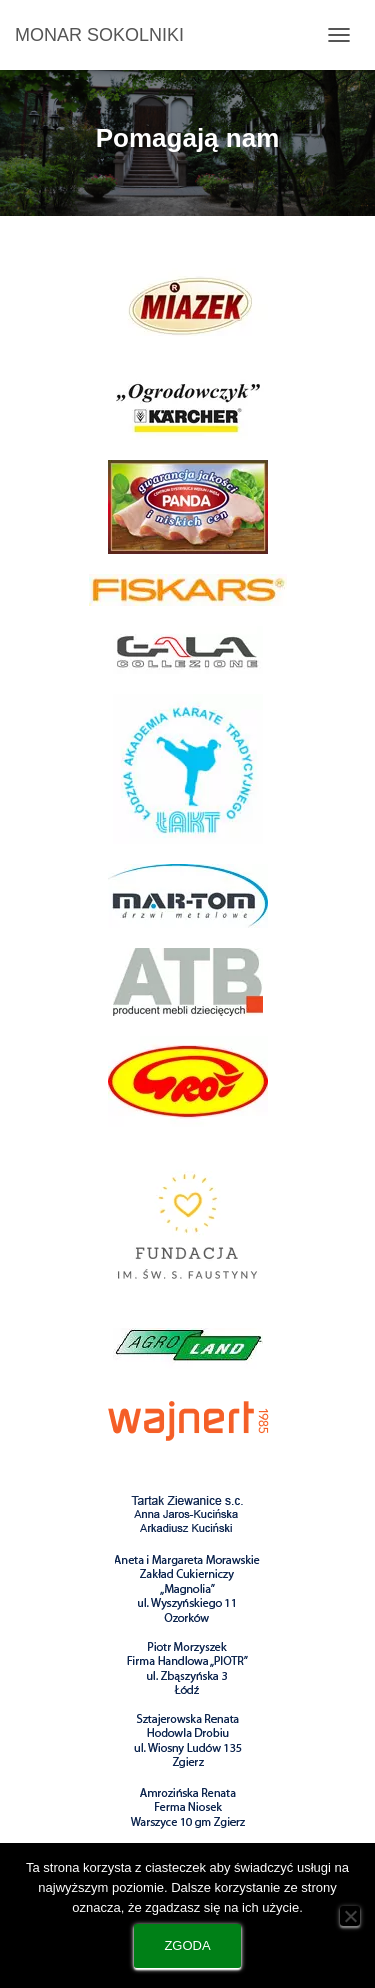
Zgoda (187, 1945)
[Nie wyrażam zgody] (350, 1916)
